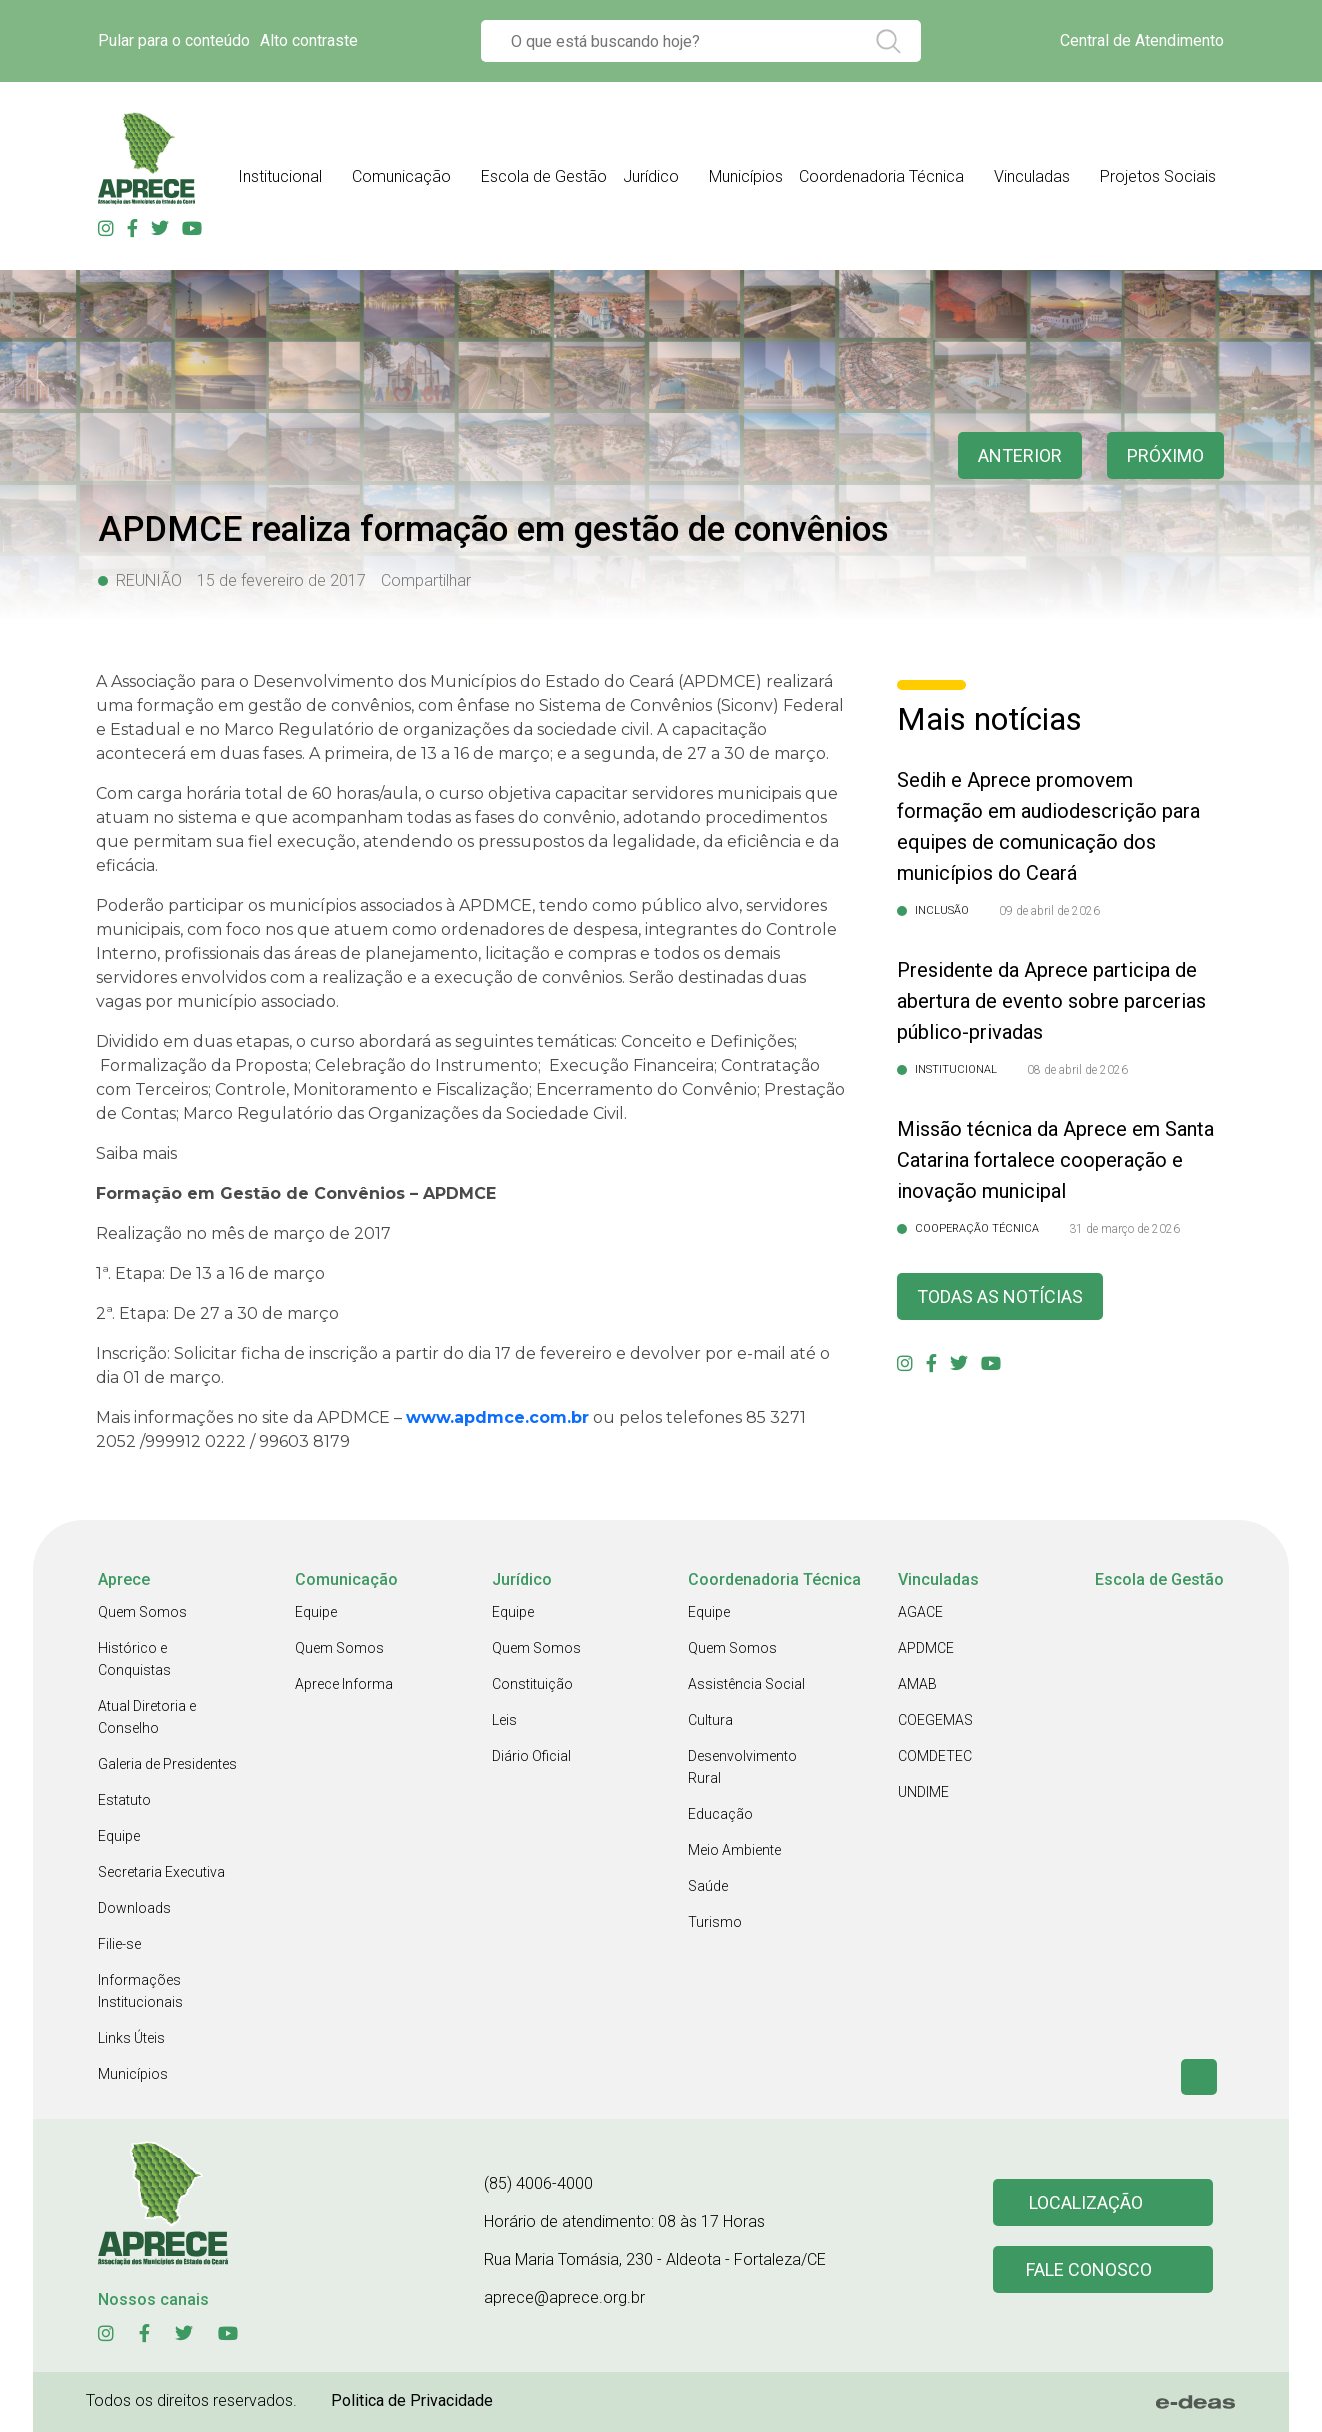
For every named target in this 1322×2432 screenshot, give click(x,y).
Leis (504, 1720)
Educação (720, 1814)
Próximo (1165, 455)
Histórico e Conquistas (134, 1659)
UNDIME (923, 1792)
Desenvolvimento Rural (742, 1767)
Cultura (710, 1720)
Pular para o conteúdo (174, 40)
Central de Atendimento (1142, 40)
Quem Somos (142, 1612)
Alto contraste (309, 40)
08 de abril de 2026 (1077, 1070)
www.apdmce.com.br (497, 1417)
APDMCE (926, 1648)
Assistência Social (746, 1684)
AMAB (917, 1684)
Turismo (715, 1922)
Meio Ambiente (734, 1850)
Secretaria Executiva (161, 1872)
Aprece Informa (344, 1684)
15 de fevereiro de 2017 (281, 580)
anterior (1020, 455)
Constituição (532, 1684)
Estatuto (124, 1800)
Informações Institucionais (140, 1991)
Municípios (133, 2074)
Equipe (119, 1836)
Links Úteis (131, 2038)
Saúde (708, 1886)
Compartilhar (426, 580)
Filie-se (119, 1944)
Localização (1086, 2202)
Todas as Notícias (1000, 1296)
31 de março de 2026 (1124, 1229)
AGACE (920, 1612)
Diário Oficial (531, 1756)
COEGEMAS (935, 1720)
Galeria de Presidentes (167, 1764)
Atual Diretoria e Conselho (147, 1717)
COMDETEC (935, 1756)
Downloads (134, 1908)
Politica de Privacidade (412, 2400)
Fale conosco (1089, 2269)
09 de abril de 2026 (1049, 911)
